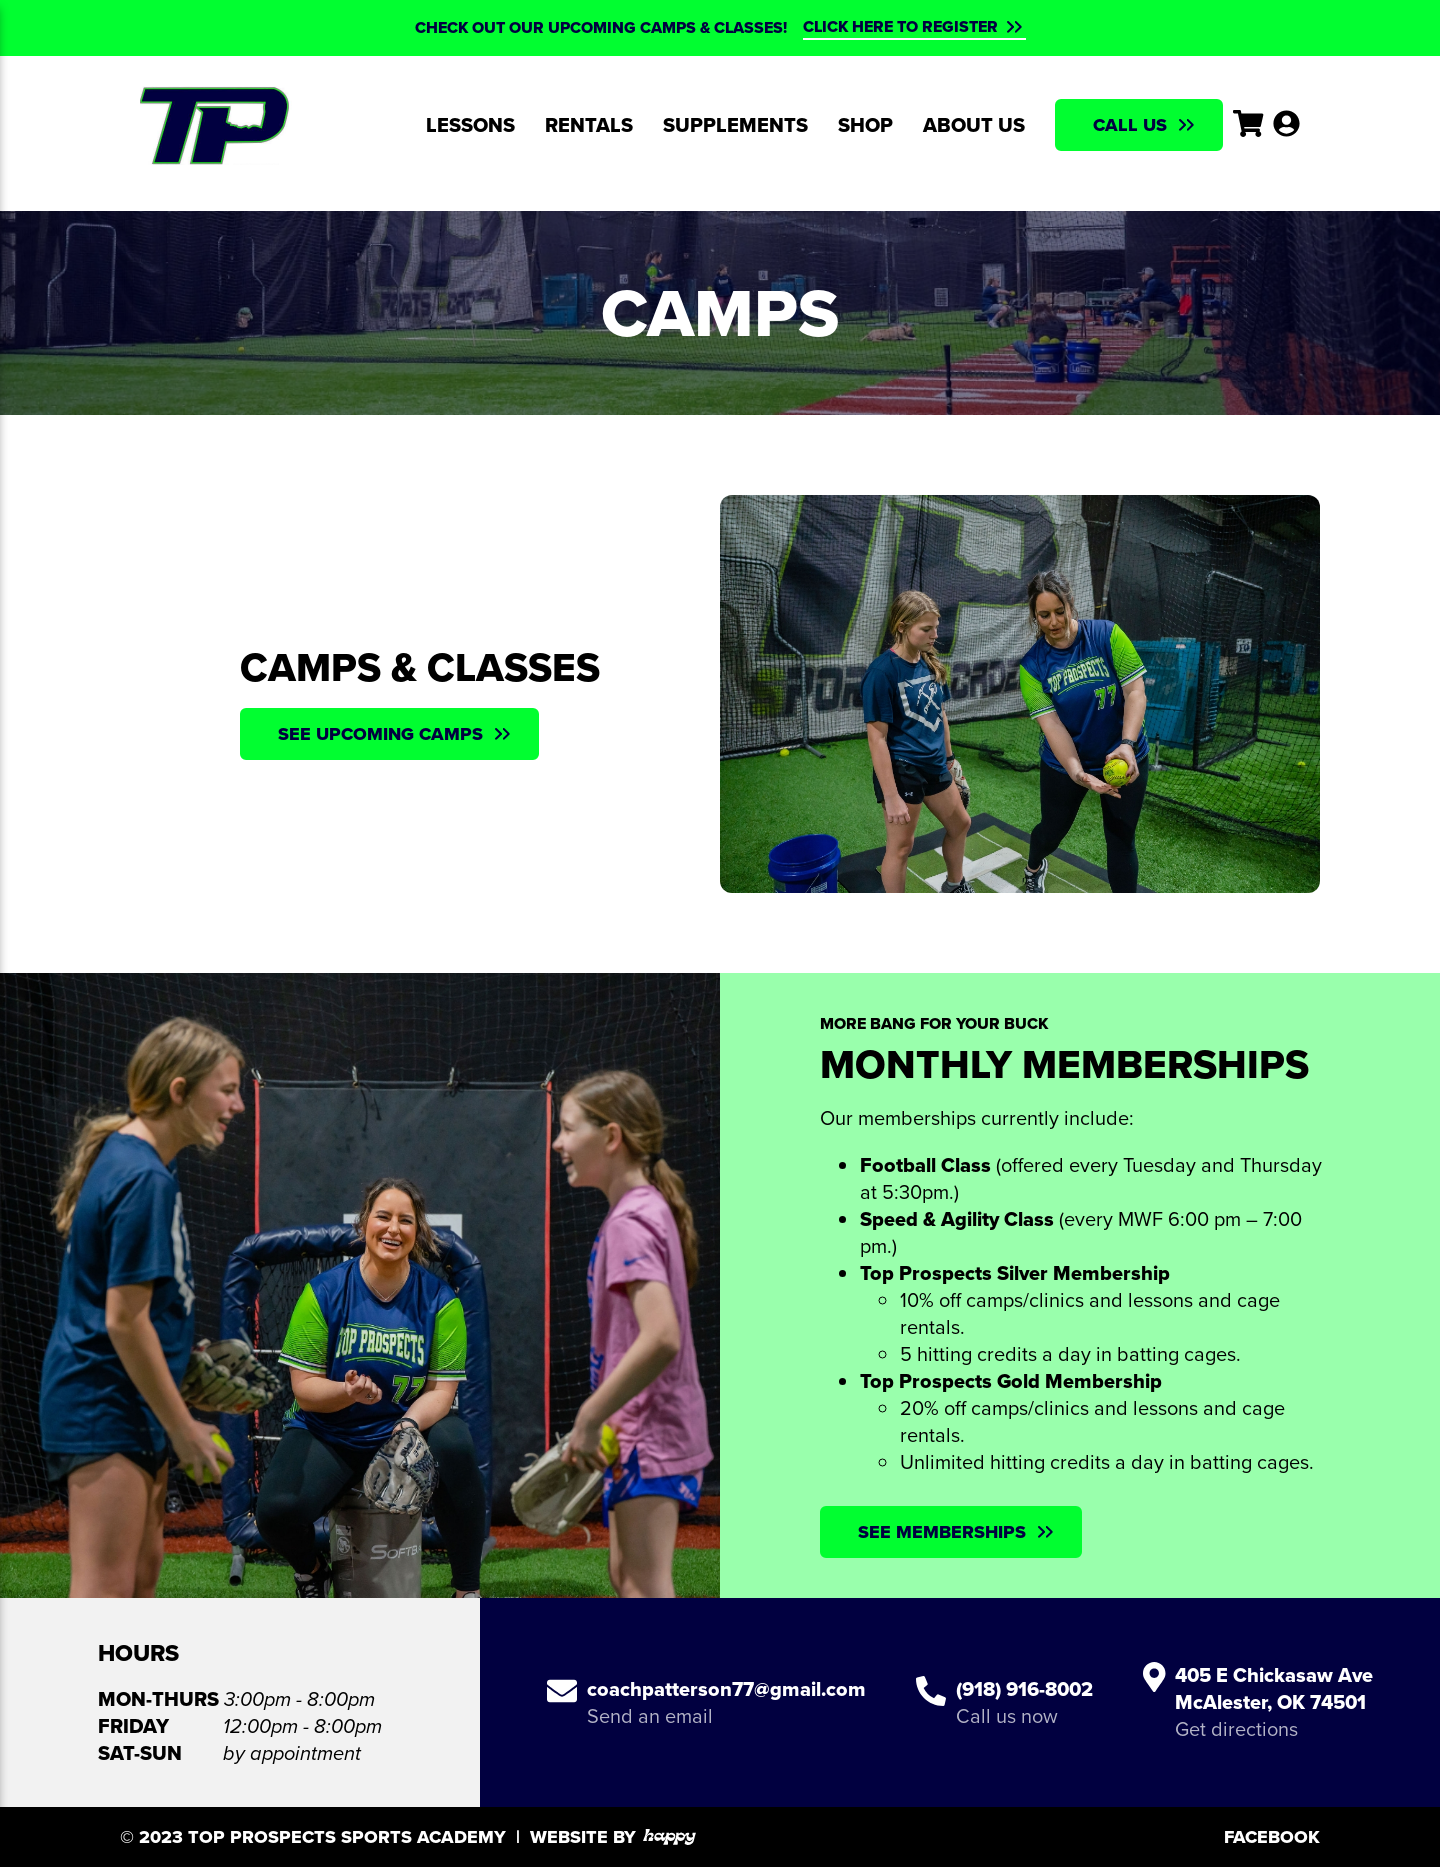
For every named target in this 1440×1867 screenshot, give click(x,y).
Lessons (470, 125)
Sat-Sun (140, 1753)
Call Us (1130, 125)
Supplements (735, 125)
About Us (974, 125)
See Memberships (942, 1532)
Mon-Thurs (158, 1699)
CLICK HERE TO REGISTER (900, 27)
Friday (133, 1726)
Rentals (589, 125)
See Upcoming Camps (380, 734)
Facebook (1272, 1837)
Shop (865, 125)
